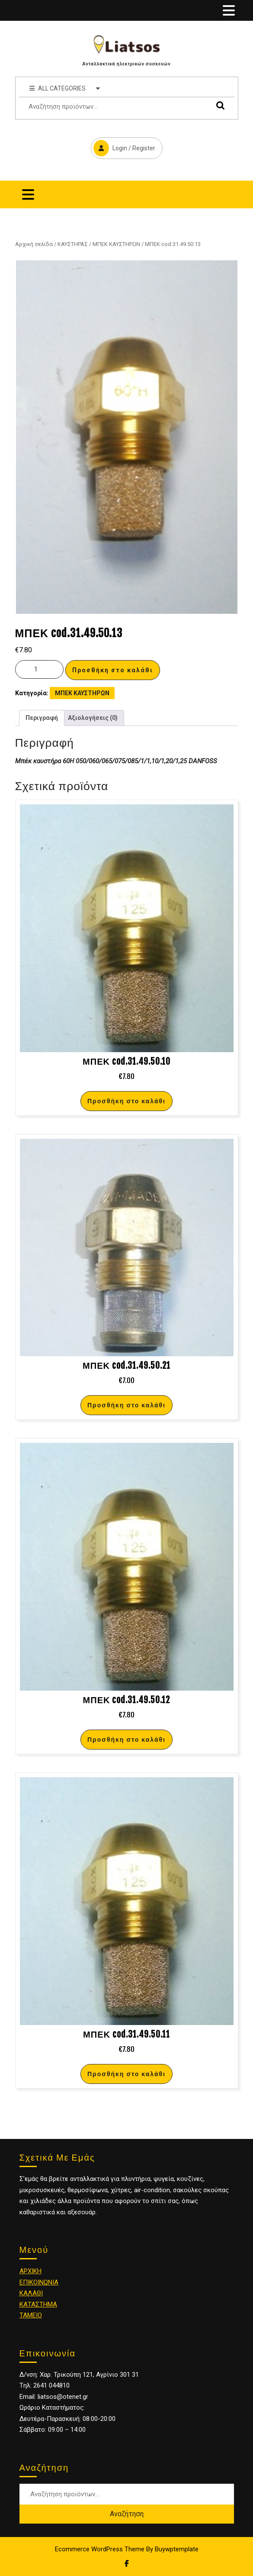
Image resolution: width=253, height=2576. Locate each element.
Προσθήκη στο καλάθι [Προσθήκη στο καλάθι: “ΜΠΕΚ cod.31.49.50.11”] (126, 2073)
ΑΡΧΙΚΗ (30, 2271)
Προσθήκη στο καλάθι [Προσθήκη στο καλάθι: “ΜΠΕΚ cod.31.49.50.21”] (126, 1405)
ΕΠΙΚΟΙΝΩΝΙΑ (38, 2282)
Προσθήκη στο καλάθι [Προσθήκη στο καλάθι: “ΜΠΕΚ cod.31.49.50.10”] (126, 1101)
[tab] (228, 10)
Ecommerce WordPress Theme (99, 2549)
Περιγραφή (42, 717)
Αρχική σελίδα (34, 244)
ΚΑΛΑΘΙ (31, 2293)
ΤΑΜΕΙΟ (30, 2315)
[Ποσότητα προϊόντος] (39, 669)
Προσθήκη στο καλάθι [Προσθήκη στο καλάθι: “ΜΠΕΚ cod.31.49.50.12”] (126, 1739)
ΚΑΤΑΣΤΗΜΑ (38, 2304)
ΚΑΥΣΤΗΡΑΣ (73, 244)
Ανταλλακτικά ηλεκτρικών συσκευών (126, 63)
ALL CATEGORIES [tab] (64, 88)
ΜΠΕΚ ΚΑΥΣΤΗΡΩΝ (116, 244)
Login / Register (123, 146)
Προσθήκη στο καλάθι (112, 670)
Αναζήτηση (218, 105)
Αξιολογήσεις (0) (93, 717)
